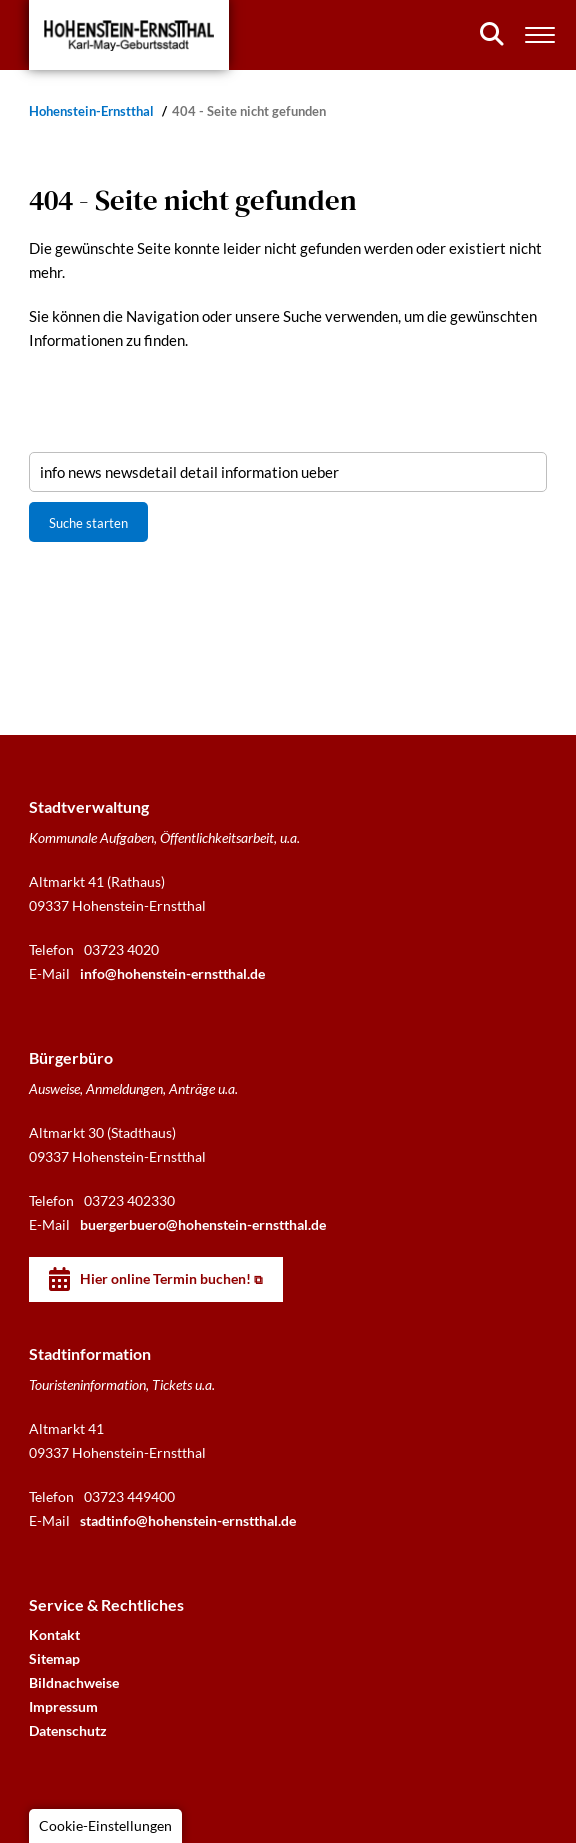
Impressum (63, 1706)
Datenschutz (68, 1730)
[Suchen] (492, 34)
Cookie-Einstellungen (105, 1825)
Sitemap (54, 1658)
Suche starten (88, 523)
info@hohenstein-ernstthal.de (172, 973)
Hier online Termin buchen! (165, 1278)
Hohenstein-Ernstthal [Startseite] (93, 111)
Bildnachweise (74, 1682)
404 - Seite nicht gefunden (249, 111)
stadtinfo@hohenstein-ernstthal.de (188, 1520)
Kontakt (54, 1634)
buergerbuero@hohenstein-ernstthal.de (203, 1224)
